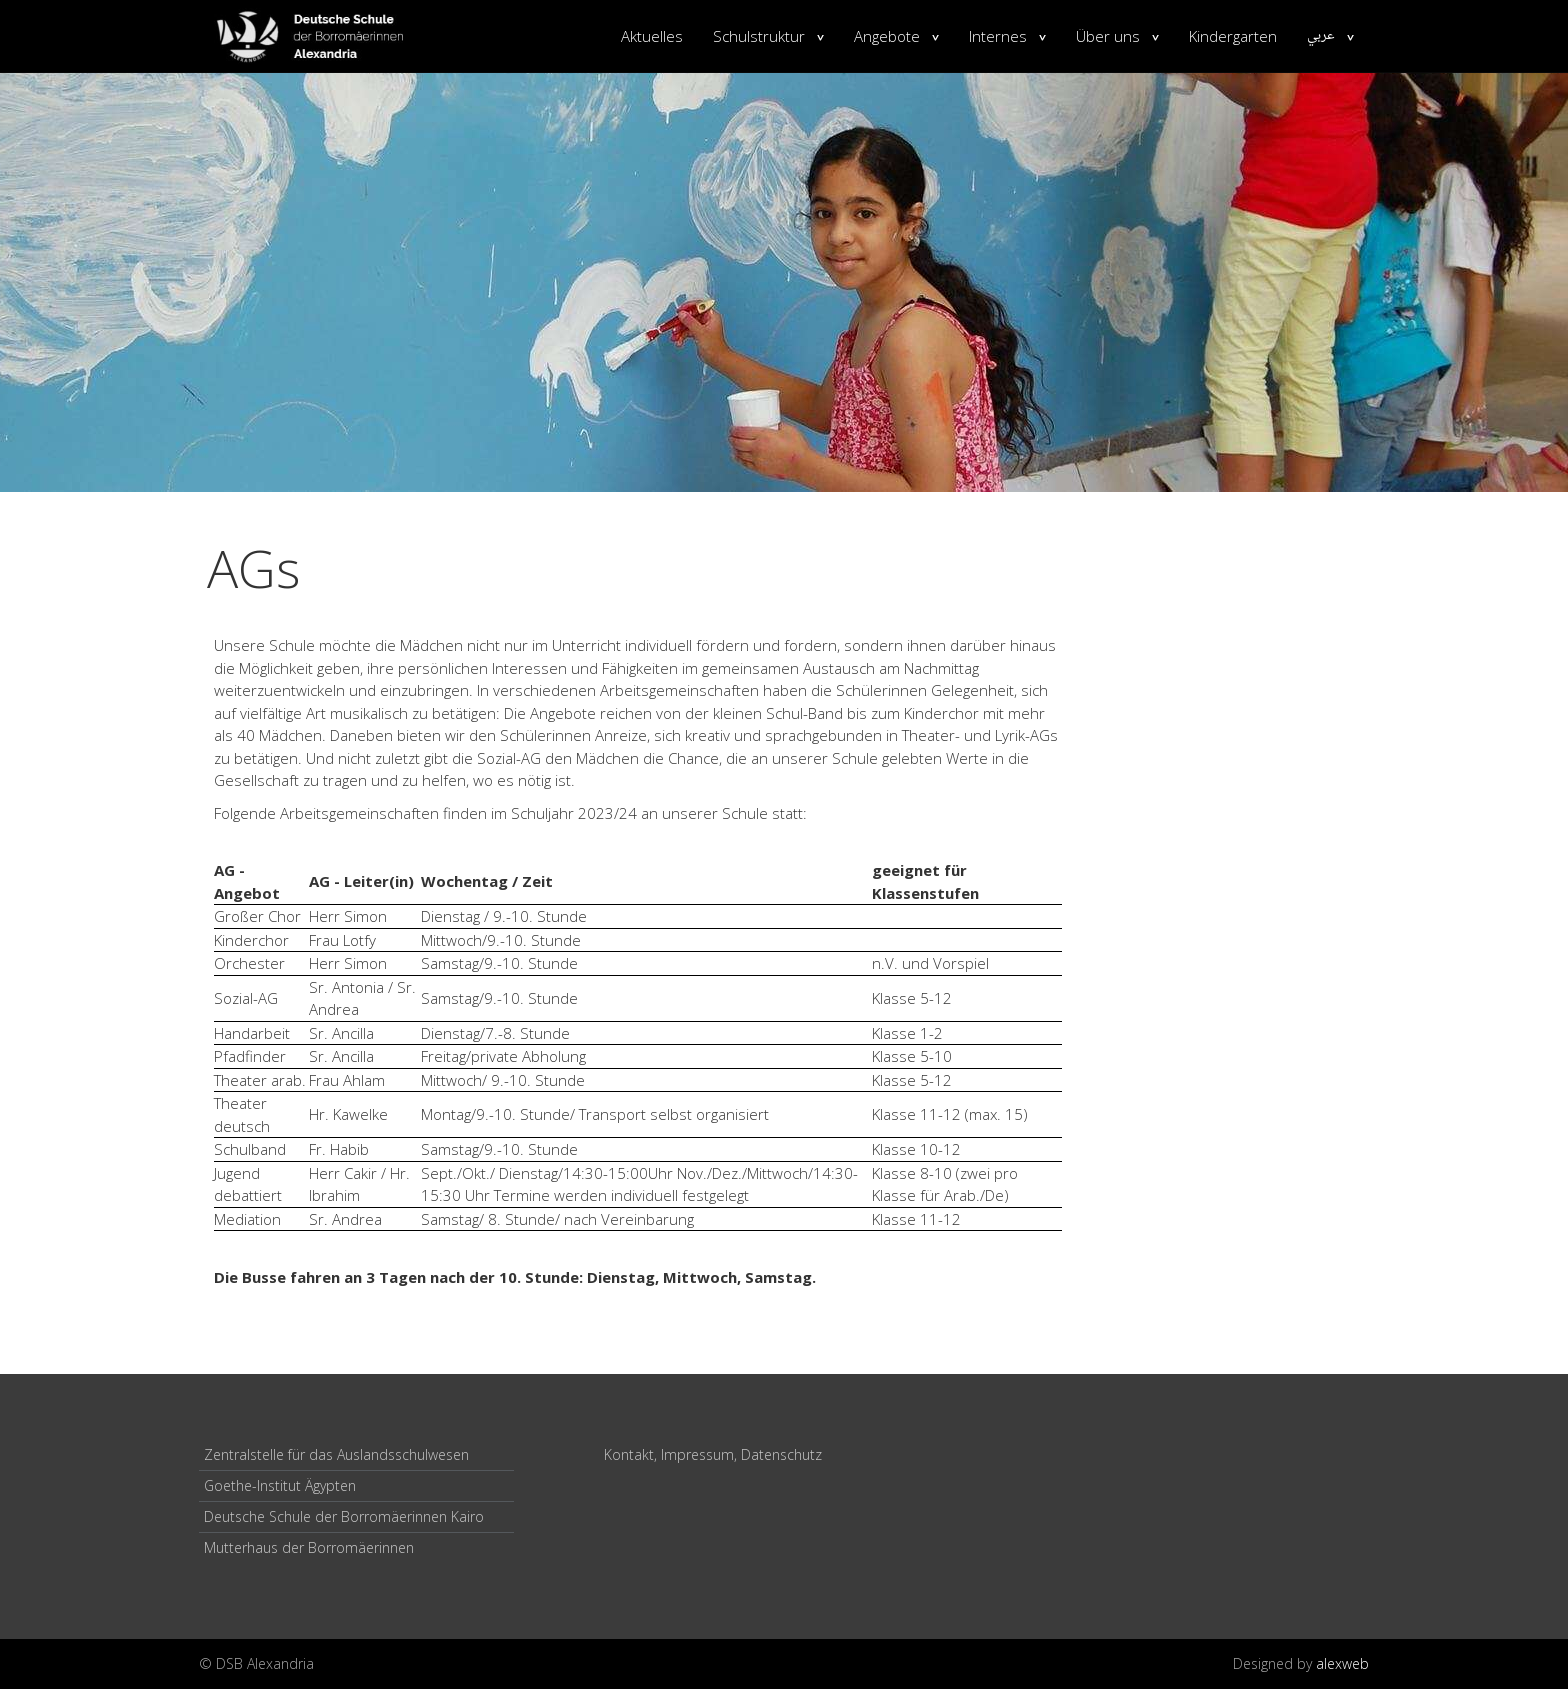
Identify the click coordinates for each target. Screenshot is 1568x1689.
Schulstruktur (759, 36)
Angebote (887, 36)
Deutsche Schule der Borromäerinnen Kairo (344, 1516)
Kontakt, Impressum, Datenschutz (713, 1454)
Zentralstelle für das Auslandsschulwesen (336, 1454)
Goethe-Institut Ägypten (280, 1485)
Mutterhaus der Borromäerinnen (309, 1547)
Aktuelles (652, 36)
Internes (998, 36)
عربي (1321, 36)
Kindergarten (1233, 36)
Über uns (1108, 36)
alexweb (1342, 1663)
